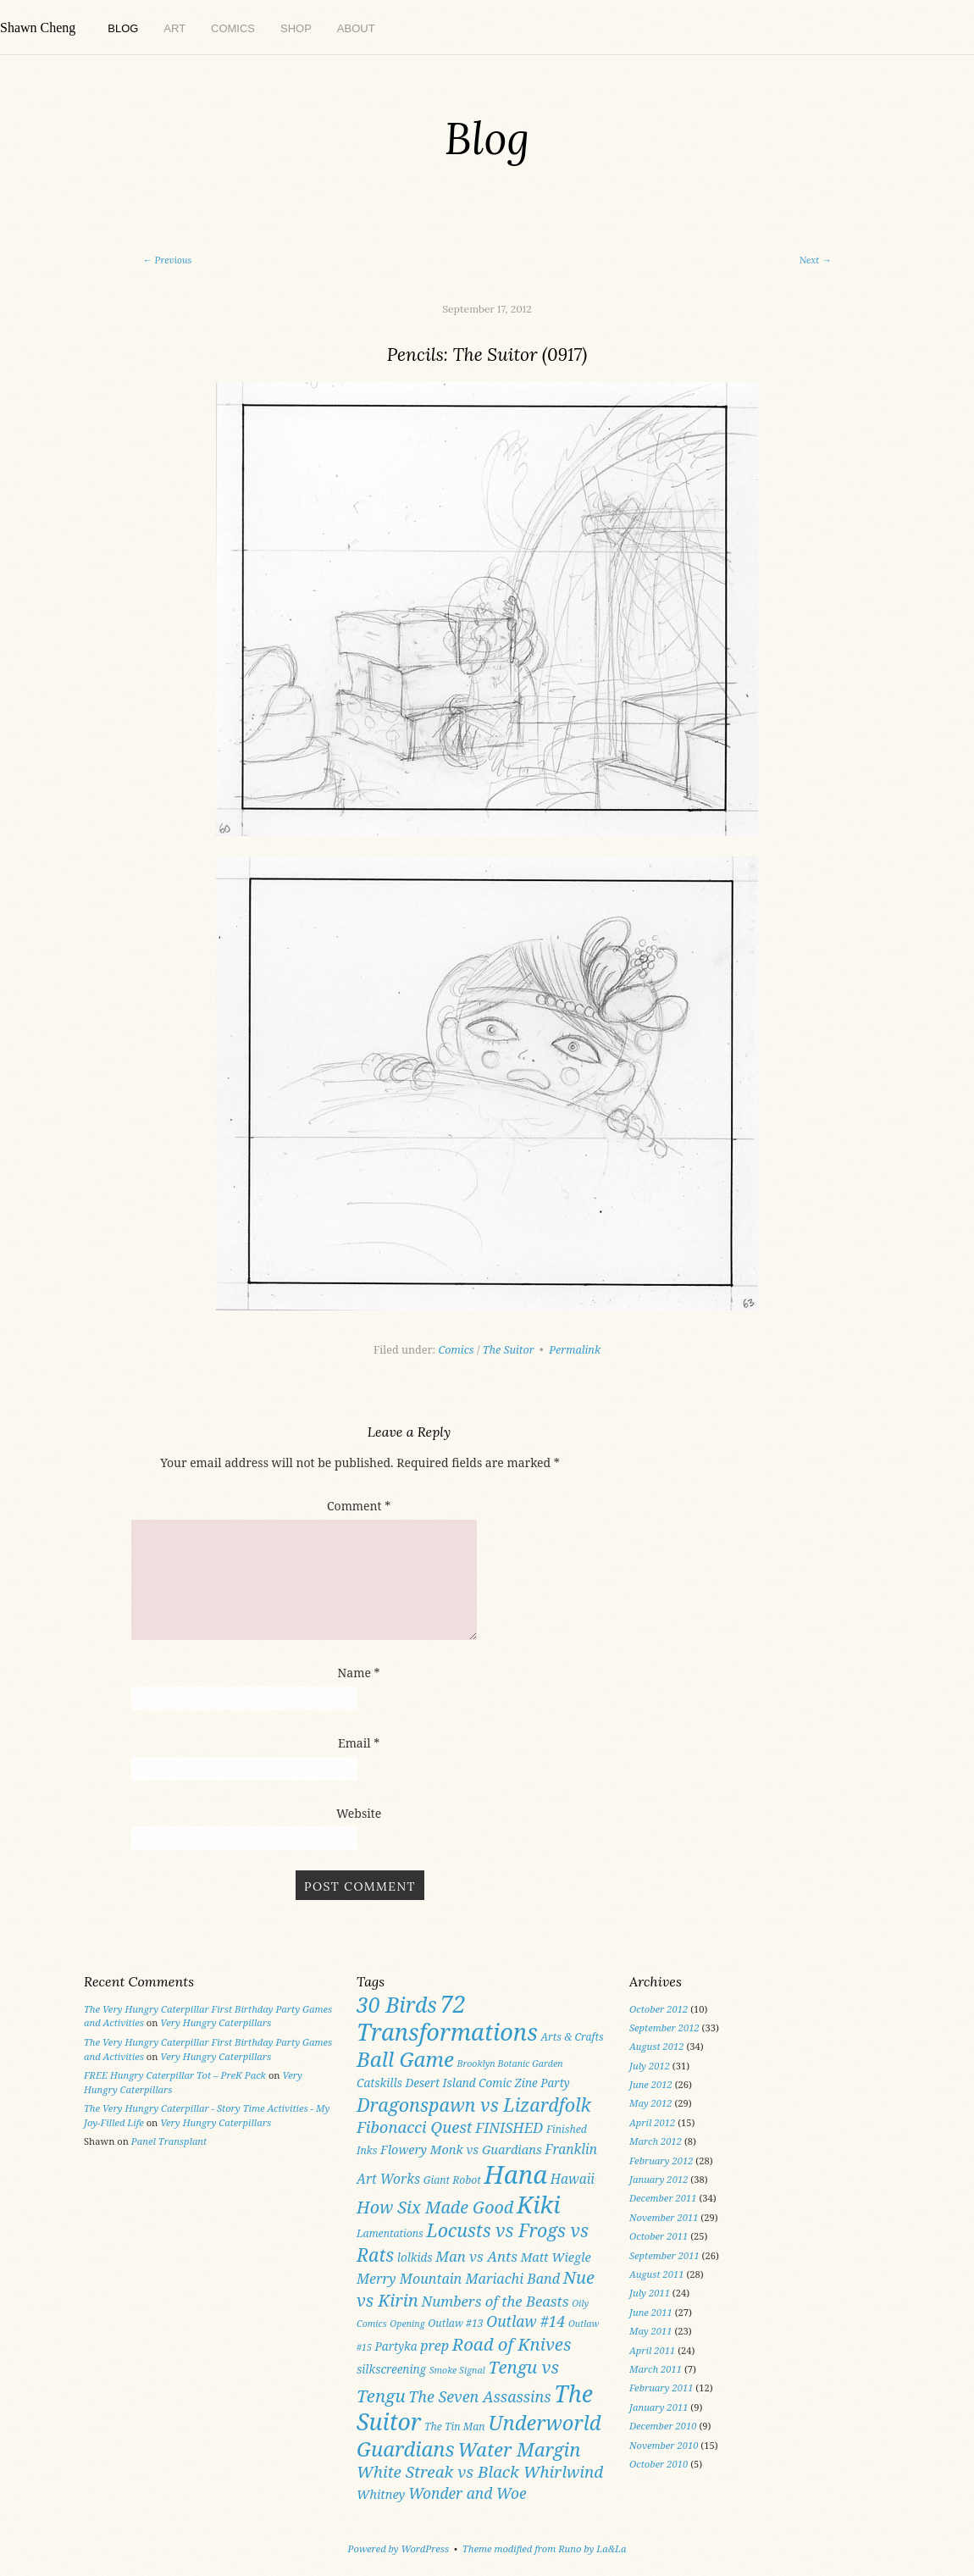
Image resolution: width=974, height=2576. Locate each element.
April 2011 (652, 2350)
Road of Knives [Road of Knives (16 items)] (512, 2344)
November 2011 (663, 2217)
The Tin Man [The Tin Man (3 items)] (454, 2426)
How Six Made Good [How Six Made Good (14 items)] (435, 2207)
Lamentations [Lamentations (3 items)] (390, 2233)
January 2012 (658, 2179)
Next (816, 260)
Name (359, 1673)
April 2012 (652, 2122)
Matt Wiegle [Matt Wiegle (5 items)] (556, 2256)
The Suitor (508, 1350)
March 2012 (655, 2141)
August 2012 (656, 2046)
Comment (358, 1506)
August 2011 (656, 2274)
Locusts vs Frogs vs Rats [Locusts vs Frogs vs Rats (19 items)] (473, 2242)
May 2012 (650, 2103)
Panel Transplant (169, 2141)
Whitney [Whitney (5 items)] (381, 2493)
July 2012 (649, 2065)
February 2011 (661, 2387)
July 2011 (649, 2292)
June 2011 (650, 2312)
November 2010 (663, 2445)
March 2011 (655, 2369)
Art (174, 28)
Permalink (574, 1350)
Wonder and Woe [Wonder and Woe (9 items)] (467, 2493)
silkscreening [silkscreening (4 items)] (391, 2369)
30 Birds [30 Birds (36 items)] (397, 2004)
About (356, 28)
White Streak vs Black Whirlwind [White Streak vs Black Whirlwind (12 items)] (480, 2472)
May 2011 (650, 2330)
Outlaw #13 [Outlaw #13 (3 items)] (455, 2323)
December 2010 (663, 2425)
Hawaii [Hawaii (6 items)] (573, 2178)
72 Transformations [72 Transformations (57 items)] (447, 2018)
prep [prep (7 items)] (434, 2345)
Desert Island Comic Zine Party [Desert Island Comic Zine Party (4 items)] (487, 2083)
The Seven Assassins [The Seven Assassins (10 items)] (479, 2396)
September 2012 (664, 2027)
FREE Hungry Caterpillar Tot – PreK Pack (175, 2075)
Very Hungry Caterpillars (215, 2022)
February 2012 (661, 2160)
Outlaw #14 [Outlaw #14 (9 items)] (525, 2321)
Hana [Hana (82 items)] (515, 2174)
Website (358, 1813)
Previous (166, 260)
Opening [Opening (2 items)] (407, 2323)
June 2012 (650, 2084)
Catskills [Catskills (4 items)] (379, 2083)
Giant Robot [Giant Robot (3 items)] (452, 2180)
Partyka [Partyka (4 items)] (396, 2346)
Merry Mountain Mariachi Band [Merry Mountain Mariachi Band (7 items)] (458, 2278)
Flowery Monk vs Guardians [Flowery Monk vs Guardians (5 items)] (461, 2149)
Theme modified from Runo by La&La (544, 2548)
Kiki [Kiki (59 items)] (539, 2204)
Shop (296, 28)
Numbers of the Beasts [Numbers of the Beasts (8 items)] (494, 2301)
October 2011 (658, 2236)
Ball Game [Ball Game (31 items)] (405, 2059)
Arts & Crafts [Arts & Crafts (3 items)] (571, 2037)
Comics (233, 28)
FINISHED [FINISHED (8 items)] (509, 2127)
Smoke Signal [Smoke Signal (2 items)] (457, 2370)
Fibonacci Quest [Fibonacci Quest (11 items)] (415, 2126)
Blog (123, 28)
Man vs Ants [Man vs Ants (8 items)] (476, 2256)
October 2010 (658, 2463)
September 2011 (664, 2255)
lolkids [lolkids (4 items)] (415, 2257)
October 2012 (658, 2009)
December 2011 (663, 2197)
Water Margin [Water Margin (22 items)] (518, 2449)
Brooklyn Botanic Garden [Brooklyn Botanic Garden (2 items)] (509, 2063)
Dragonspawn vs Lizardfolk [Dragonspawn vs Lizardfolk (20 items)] (474, 2104)
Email (358, 1743)
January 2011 (658, 2407)
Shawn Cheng (37, 27)
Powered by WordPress (399, 2548)
